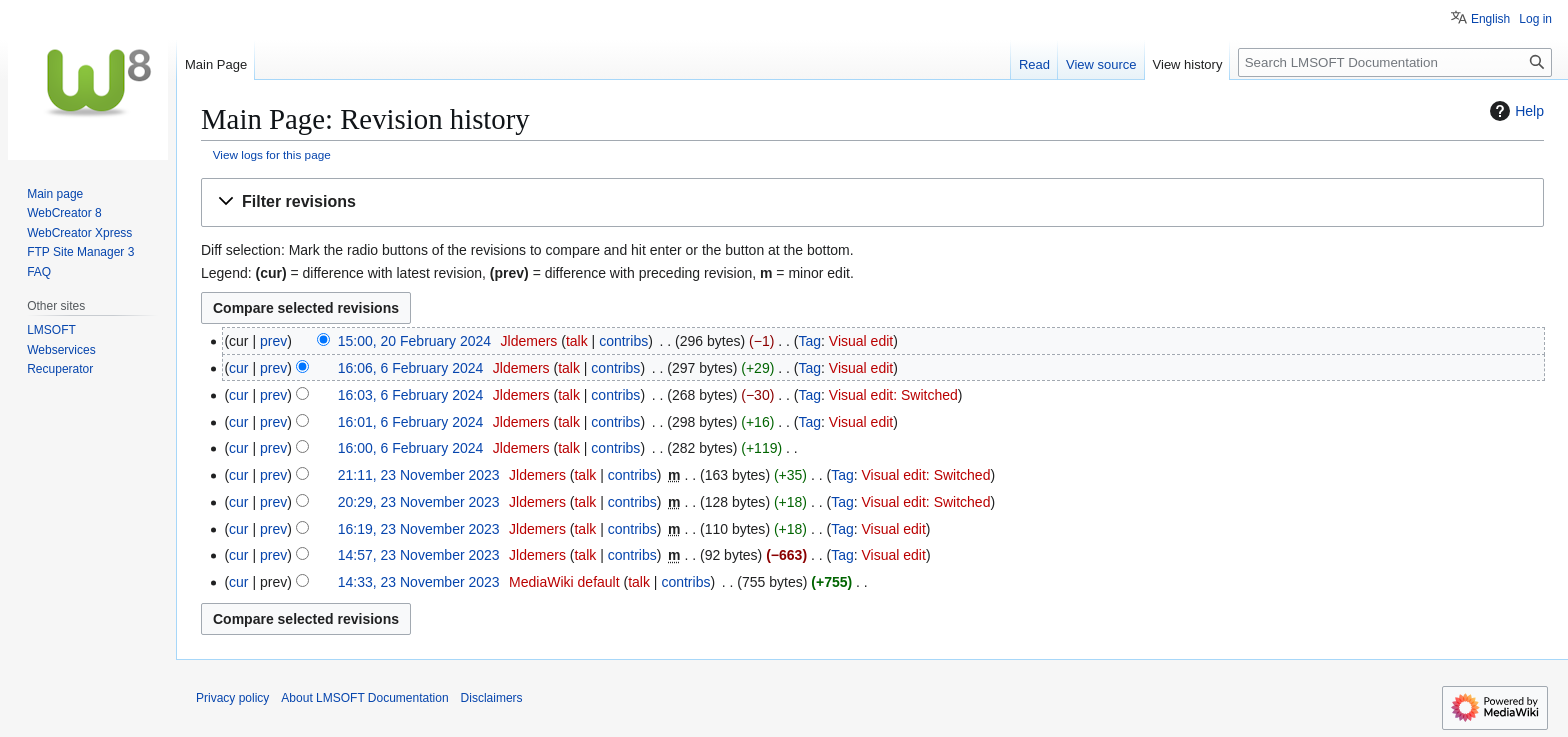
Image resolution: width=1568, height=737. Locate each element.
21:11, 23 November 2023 (419, 475)
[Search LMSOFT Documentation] (1395, 62)
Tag (809, 341)
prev (273, 341)
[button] (872, 202)
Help (1514, 111)
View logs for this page (272, 154)
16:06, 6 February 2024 (411, 368)
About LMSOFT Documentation (364, 698)
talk (577, 341)
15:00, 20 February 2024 (414, 341)
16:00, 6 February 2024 (411, 448)
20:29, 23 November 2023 (419, 502)
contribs (623, 341)
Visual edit (861, 341)
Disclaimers (492, 698)
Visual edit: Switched (893, 395)
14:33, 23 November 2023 (419, 582)
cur (238, 368)
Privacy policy (232, 698)
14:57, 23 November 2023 (419, 555)
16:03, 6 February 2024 (411, 395)
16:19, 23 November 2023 (419, 529)
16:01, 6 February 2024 (411, 422)
